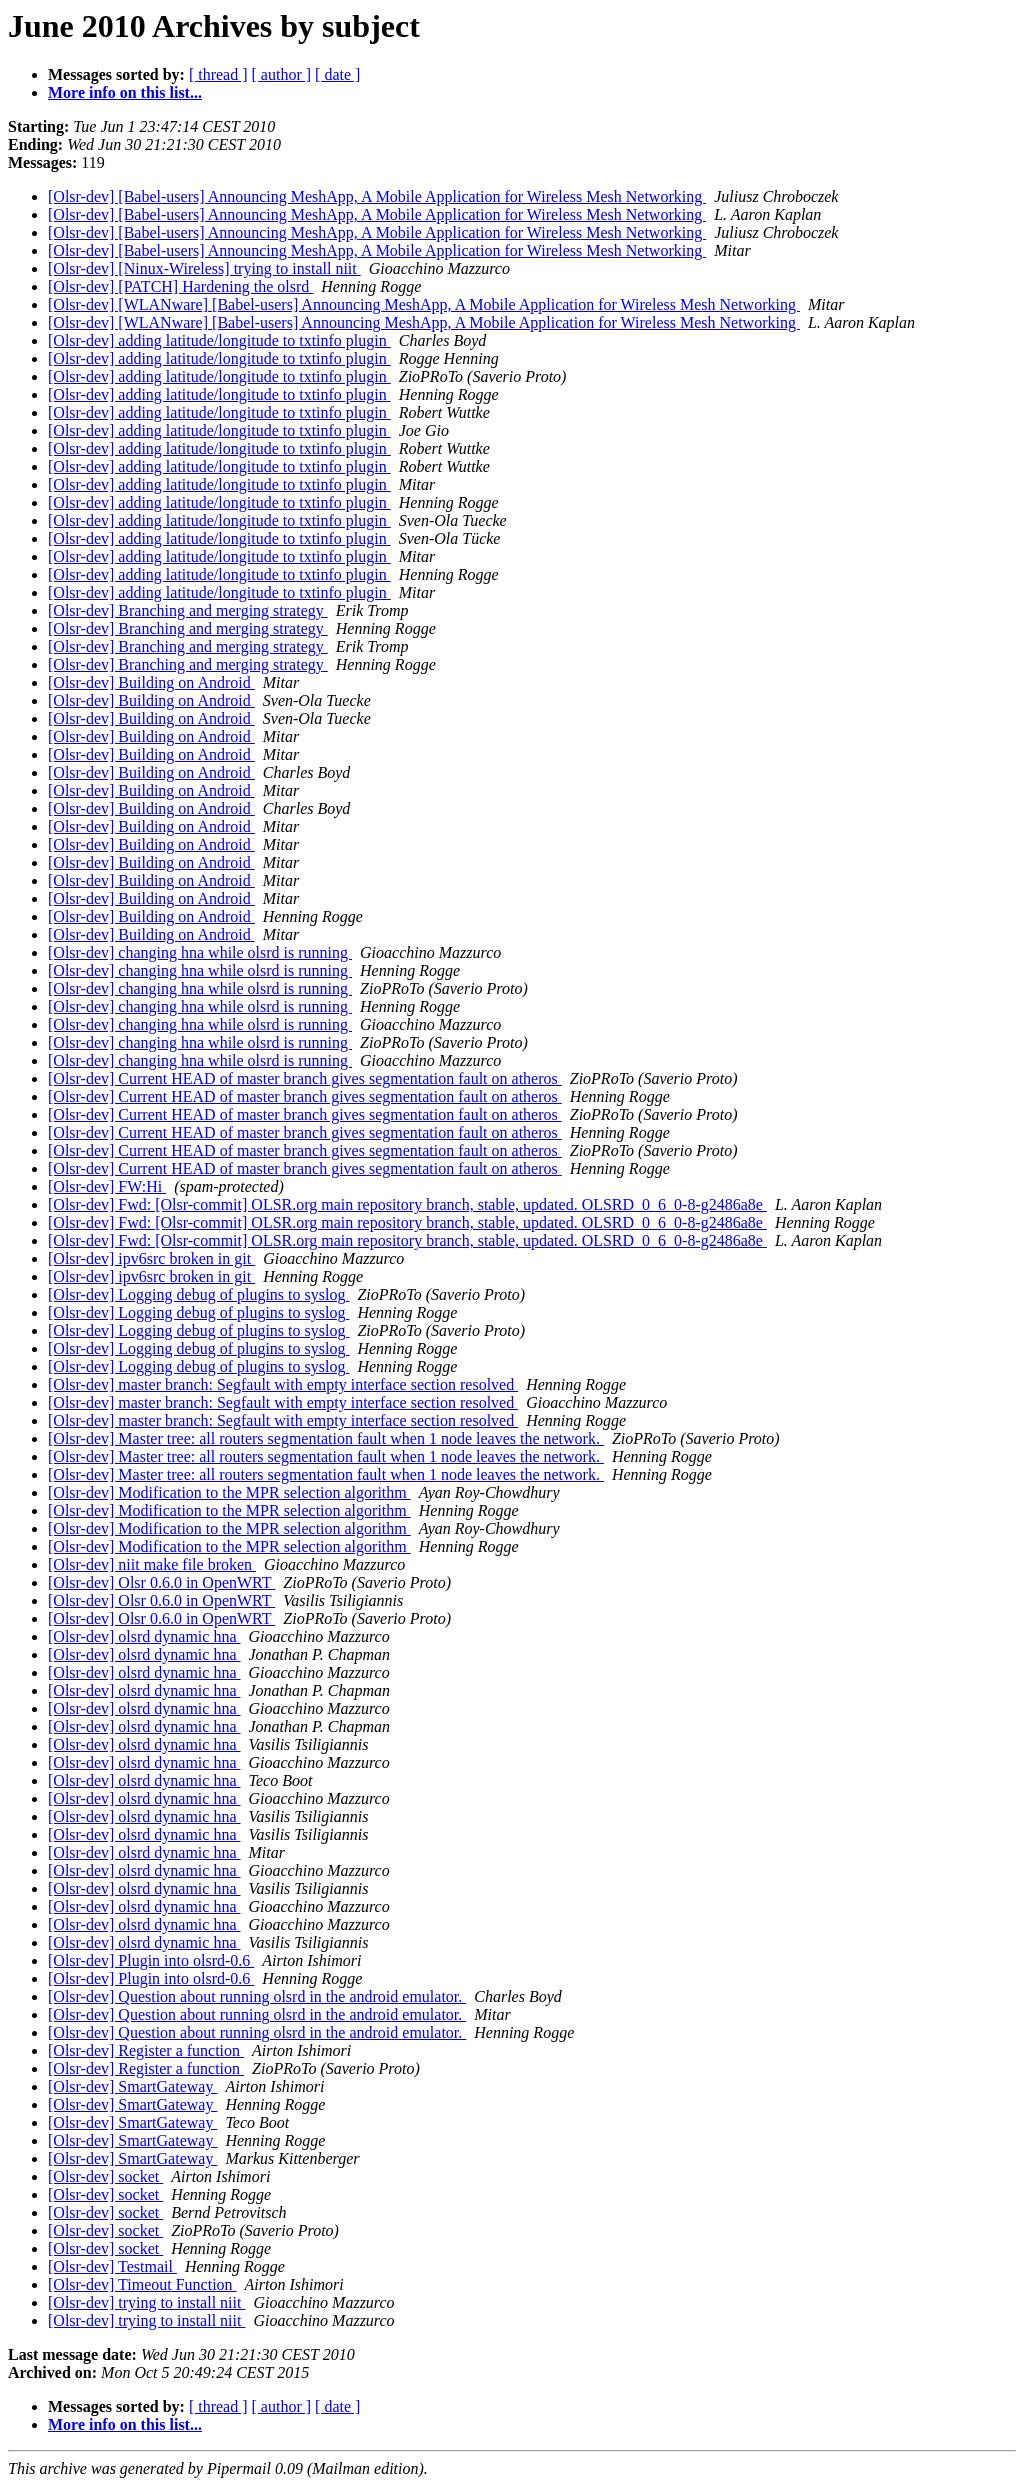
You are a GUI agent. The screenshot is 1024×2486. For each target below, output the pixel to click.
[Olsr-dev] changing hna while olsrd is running (200, 952)
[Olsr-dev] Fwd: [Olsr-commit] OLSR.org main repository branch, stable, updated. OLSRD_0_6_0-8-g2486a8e (407, 1204)
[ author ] (282, 74)
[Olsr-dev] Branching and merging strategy (188, 610)
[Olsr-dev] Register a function (146, 2050)
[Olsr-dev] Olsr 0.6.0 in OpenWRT (161, 1582)
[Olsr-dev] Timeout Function (142, 2284)
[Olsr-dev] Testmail (112, 2266)
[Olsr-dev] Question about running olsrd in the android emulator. (257, 1996)
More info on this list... (125, 92)
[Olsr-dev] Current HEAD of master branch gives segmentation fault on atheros (305, 1078)
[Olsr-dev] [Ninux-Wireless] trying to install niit (204, 268)
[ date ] (337, 74)
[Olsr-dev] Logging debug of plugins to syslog (198, 1294)
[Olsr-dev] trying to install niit (146, 2302)
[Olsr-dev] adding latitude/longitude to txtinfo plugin (219, 340)
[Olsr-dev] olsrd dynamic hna (144, 1636)
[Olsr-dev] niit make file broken (152, 1564)
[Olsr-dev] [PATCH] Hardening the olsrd (180, 286)
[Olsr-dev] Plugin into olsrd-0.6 (151, 1960)
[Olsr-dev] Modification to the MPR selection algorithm (229, 1492)
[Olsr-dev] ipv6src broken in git (151, 1258)
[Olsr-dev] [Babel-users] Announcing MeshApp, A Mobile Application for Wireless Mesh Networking (377, 196)
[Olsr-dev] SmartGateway (132, 2086)
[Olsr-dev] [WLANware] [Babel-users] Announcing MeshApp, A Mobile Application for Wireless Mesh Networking (424, 304)
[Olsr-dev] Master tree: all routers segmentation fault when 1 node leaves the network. (326, 1438)
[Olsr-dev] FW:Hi (107, 1186)
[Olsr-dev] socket (105, 2176)
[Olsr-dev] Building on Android (151, 682)
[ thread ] (218, 74)
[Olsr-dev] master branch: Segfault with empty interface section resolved (283, 1384)
